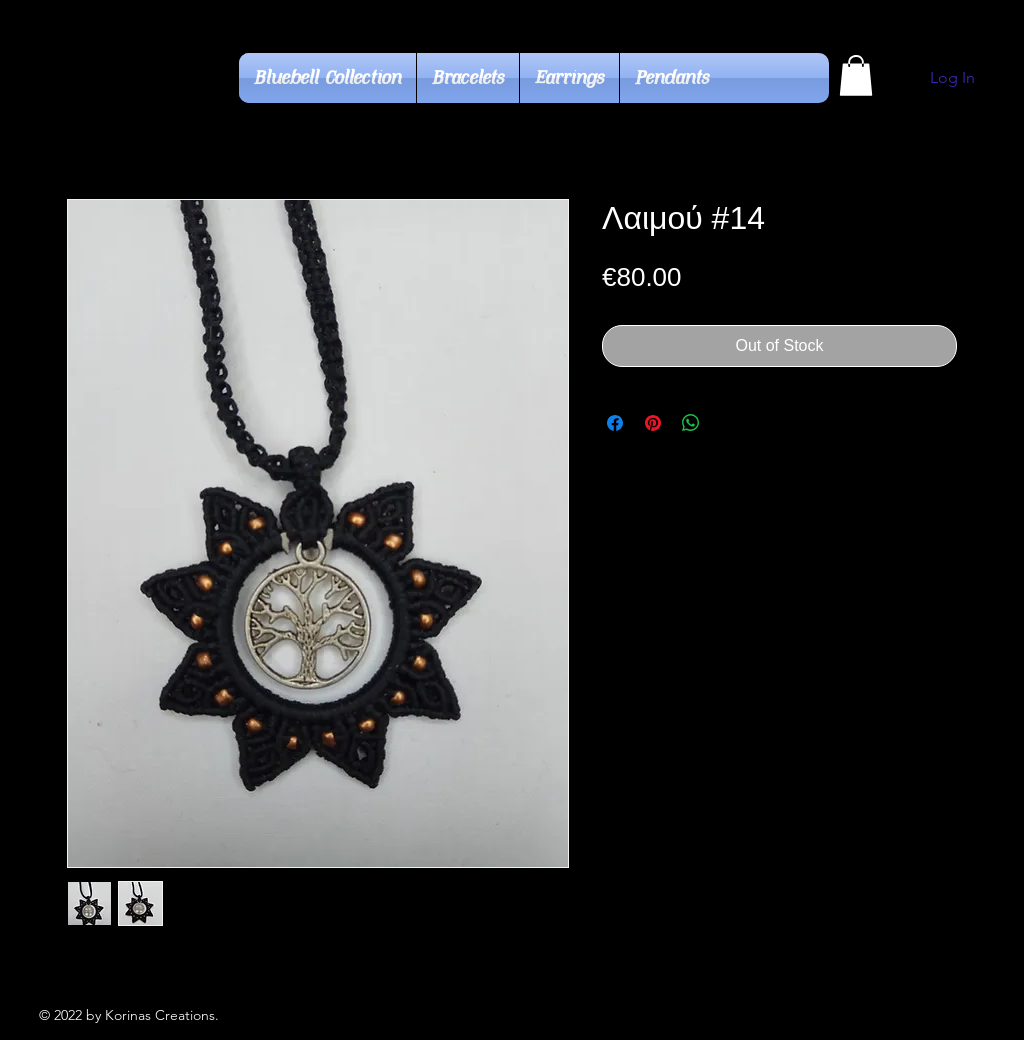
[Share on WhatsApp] (691, 423)
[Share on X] (729, 423)
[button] (856, 75)
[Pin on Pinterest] (653, 423)
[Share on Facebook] (615, 423)
